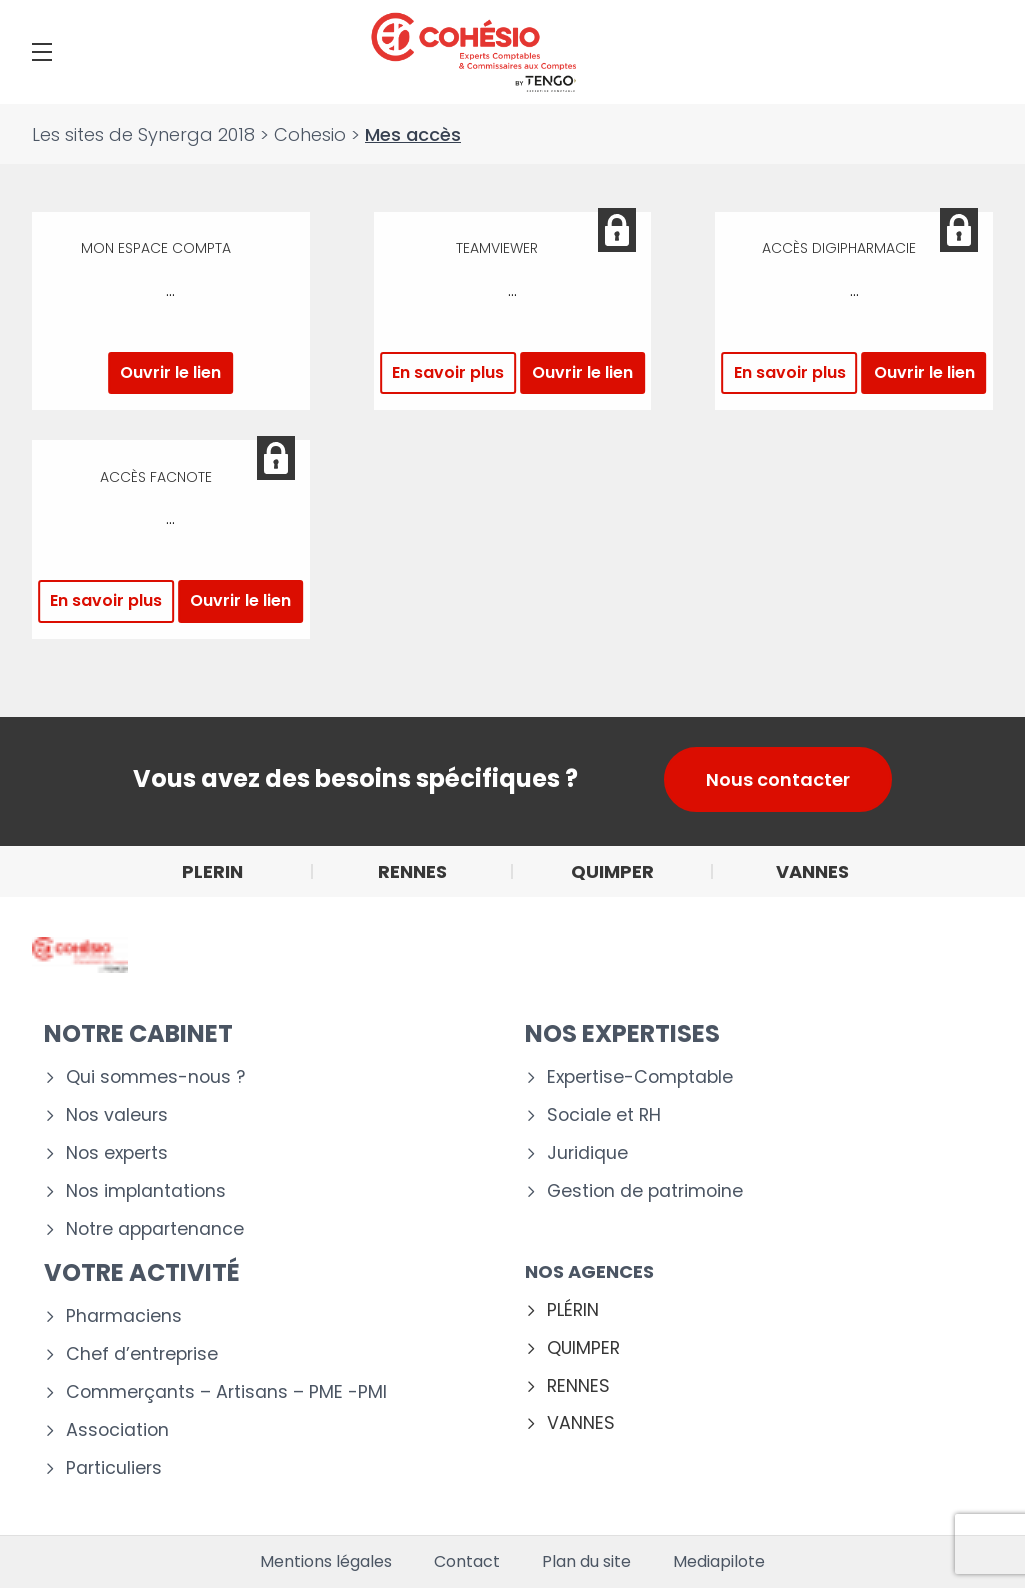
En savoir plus (448, 372)
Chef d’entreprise (142, 1354)
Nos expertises (622, 1033)
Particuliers (114, 1468)
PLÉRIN (573, 1310)
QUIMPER (583, 1348)
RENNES (578, 1386)
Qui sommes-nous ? (155, 1077)
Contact (467, 1562)
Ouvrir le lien (170, 372)
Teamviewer (497, 249)
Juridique (587, 1153)
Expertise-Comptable (640, 1077)
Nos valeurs (117, 1115)
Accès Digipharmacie (839, 249)
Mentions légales (326, 1562)
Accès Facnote (156, 477)
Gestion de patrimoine (645, 1191)
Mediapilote (719, 1562)
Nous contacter (778, 779)
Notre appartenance (155, 1229)
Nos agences (589, 1271)
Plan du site (586, 1562)
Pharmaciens (124, 1316)
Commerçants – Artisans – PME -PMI (226, 1392)
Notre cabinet (138, 1033)
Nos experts (117, 1153)
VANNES (581, 1423)
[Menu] (42, 52)
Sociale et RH (604, 1115)
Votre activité (142, 1272)
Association (117, 1430)
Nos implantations (146, 1191)
